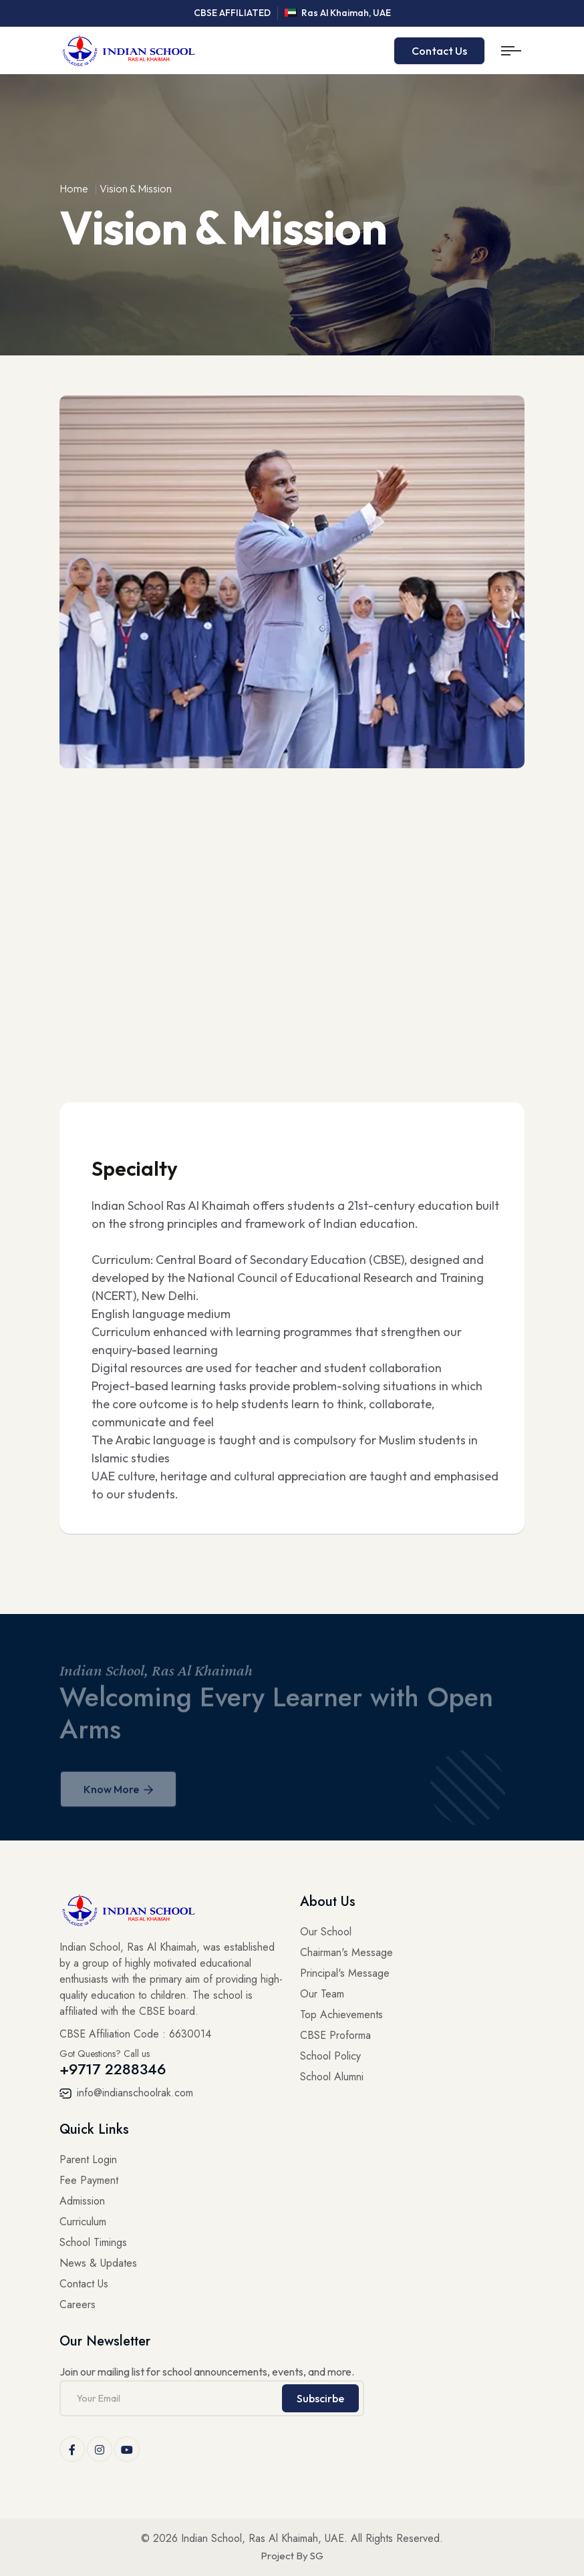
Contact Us (439, 50)
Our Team (322, 1993)
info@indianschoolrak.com (126, 2092)
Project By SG (292, 2555)
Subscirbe (320, 2398)
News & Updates (98, 2263)
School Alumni (331, 2076)
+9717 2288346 (112, 2069)
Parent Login (88, 2159)
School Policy (330, 2056)
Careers (77, 2304)
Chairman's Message (346, 1952)
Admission (82, 2201)
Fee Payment (88, 2180)
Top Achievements (341, 2014)
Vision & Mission (136, 188)
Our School (325, 1931)
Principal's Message (345, 1973)
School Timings (93, 2242)
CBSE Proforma (335, 2035)
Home (73, 188)
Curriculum (82, 2221)
